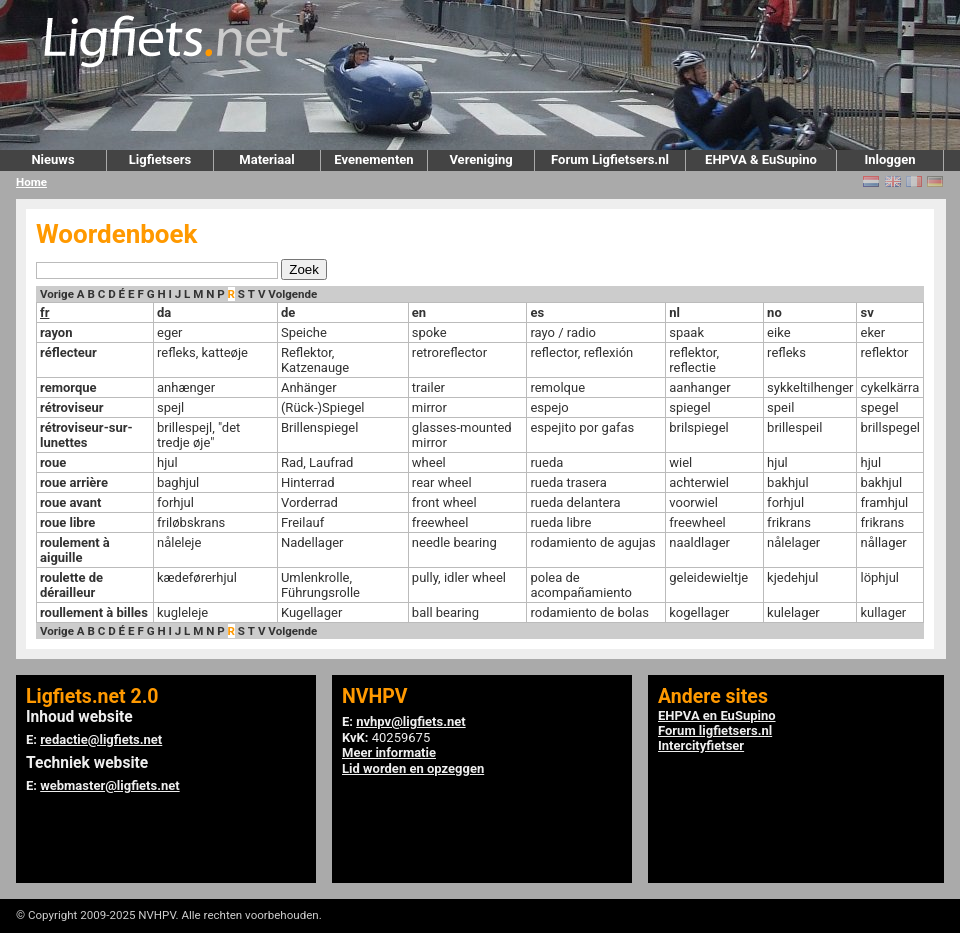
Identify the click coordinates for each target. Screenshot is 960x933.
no (774, 312)
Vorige (57, 294)
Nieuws (52, 159)
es (537, 312)
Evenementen (373, 159)
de (288, 312)
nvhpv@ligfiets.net (410, 721)
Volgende (292, 294)
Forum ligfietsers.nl (715, 730)
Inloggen (889, 159)
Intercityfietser (701, 745)
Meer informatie (389, 752)
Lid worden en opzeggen (413, 768)
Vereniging (480, 159)
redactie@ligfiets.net (101, 739)
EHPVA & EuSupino (761, 159)
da (164, 312)
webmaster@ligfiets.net (109, 785)
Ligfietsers (160, 159)
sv (866, 312)
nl (674, 312)
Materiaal (266, 159)
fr (44, 312)
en (419, 312)
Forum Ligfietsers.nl (610, 159)
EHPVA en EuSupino (717, 715)
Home (31, 182)
